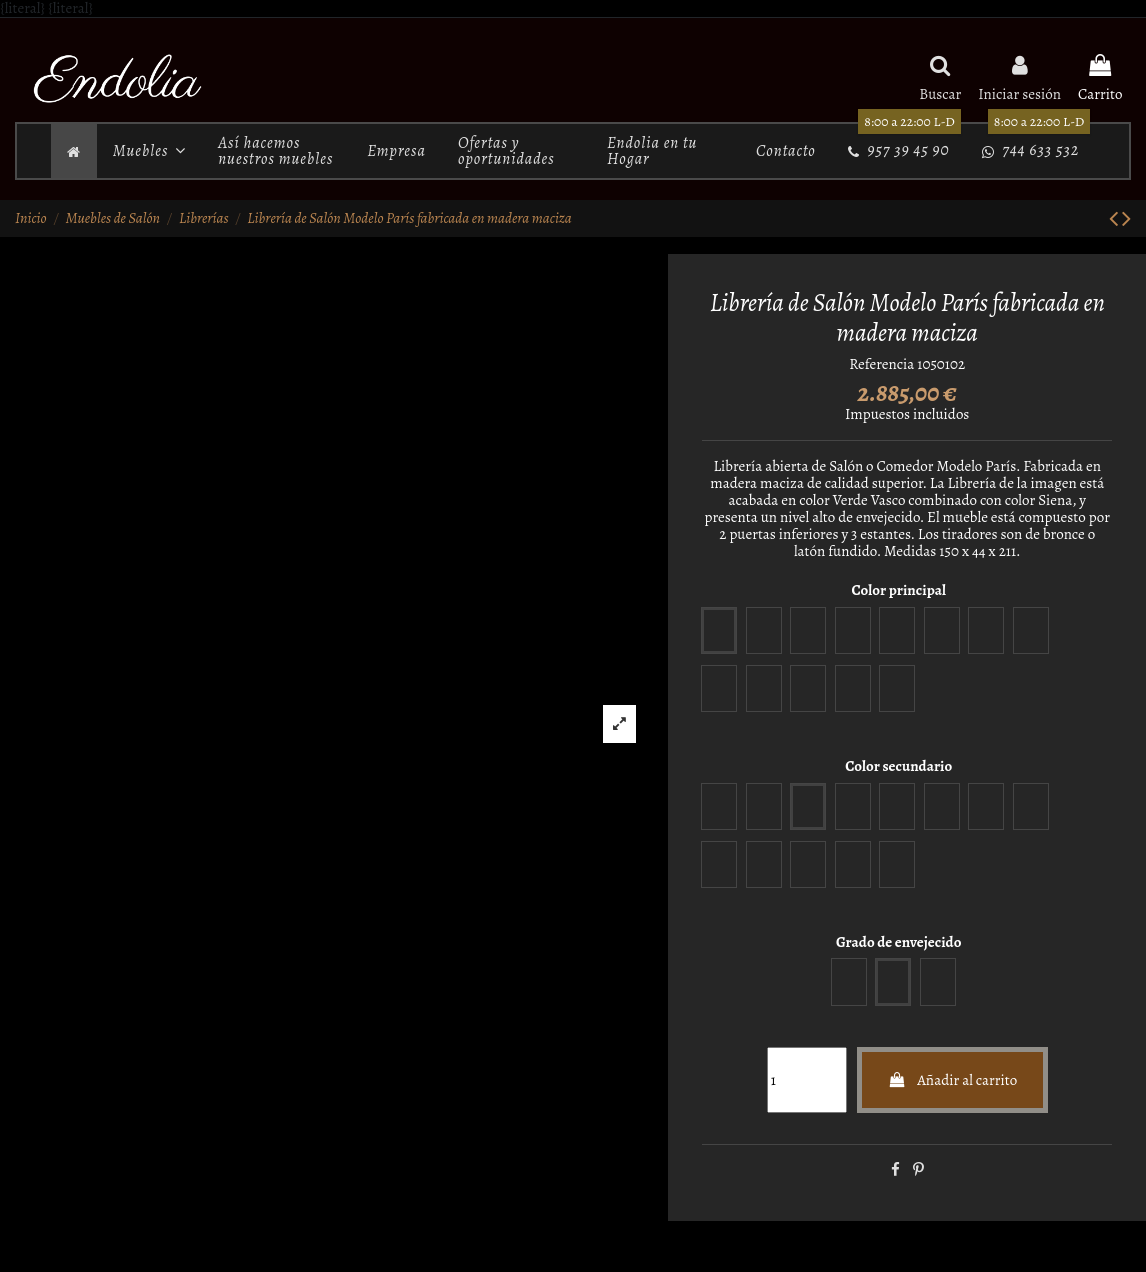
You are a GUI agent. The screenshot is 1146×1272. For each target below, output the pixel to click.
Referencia (881, 364)
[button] (149, 151)
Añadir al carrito (953, 1080)
